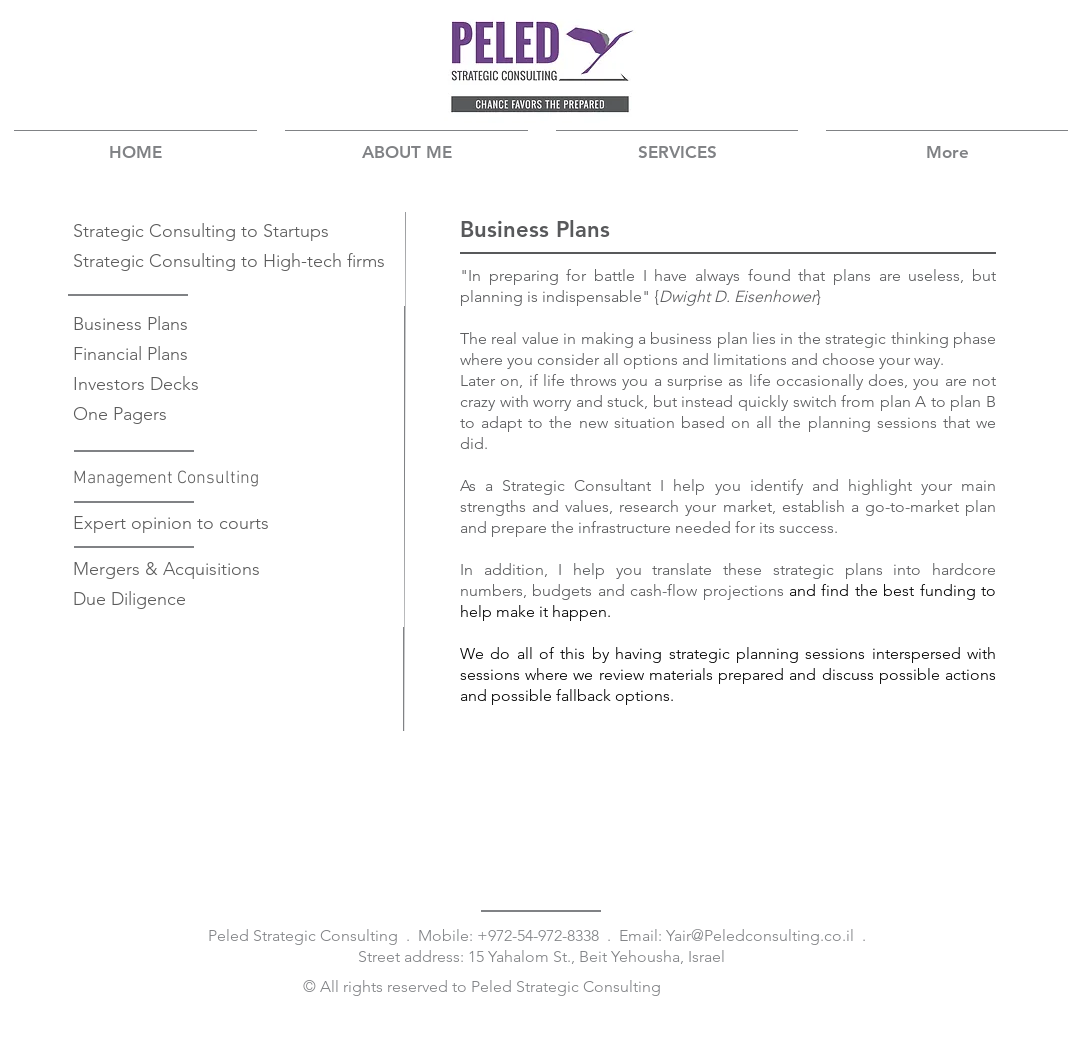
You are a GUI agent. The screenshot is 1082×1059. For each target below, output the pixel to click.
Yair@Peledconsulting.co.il (760, 935)
